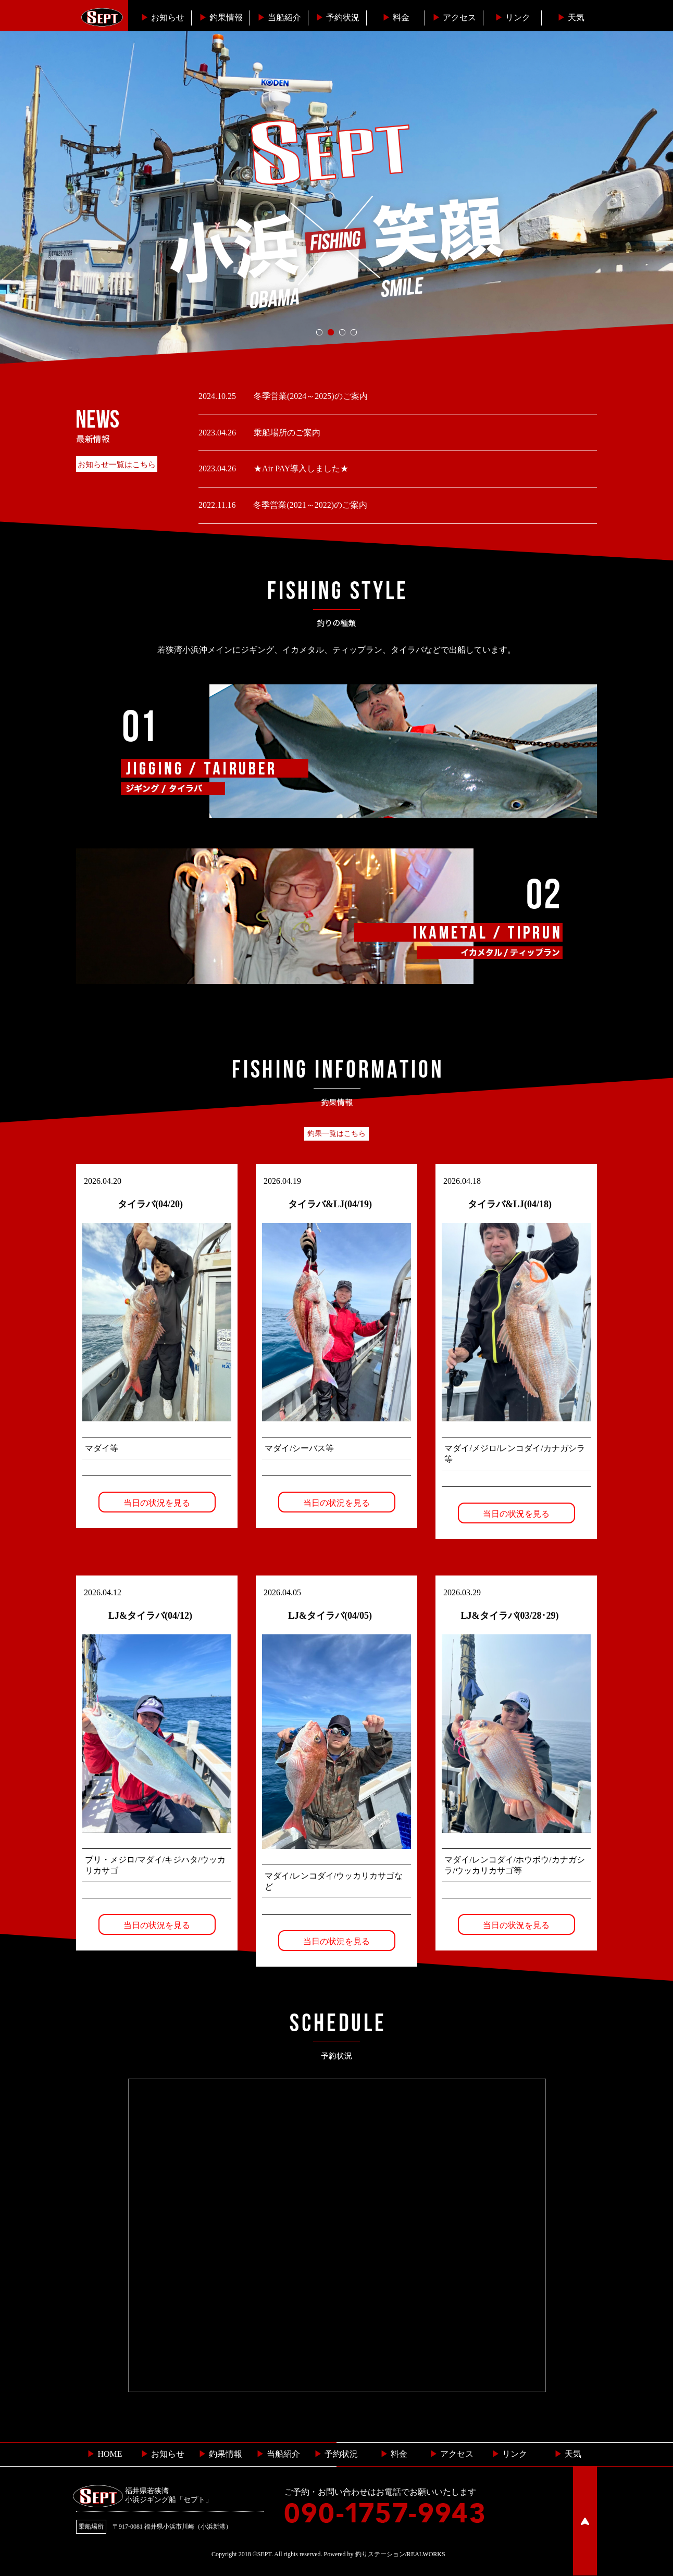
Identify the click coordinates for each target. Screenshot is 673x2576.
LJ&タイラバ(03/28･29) (510, 1615)
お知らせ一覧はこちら (117, 464)
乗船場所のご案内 (286, 432)
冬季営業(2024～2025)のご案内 (310, 396)
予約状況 (337, 17)
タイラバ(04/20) (150, 1204)
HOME (104, 2453)
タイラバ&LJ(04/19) (330, 1204)
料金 (395, 17)
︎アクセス (454, 17)
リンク (512, 17)
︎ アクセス (451, 2453)
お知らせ (162, 17)
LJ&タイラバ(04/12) (150, 1615)
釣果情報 (221, 17)
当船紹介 (279, 17)
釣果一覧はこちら (336, 1133)
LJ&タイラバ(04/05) (330, 1615)
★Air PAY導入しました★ (300, 468)
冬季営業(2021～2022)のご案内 (309, 505)
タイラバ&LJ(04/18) (510, 1204)
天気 (570, 17)
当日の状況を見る (156, 1502)
